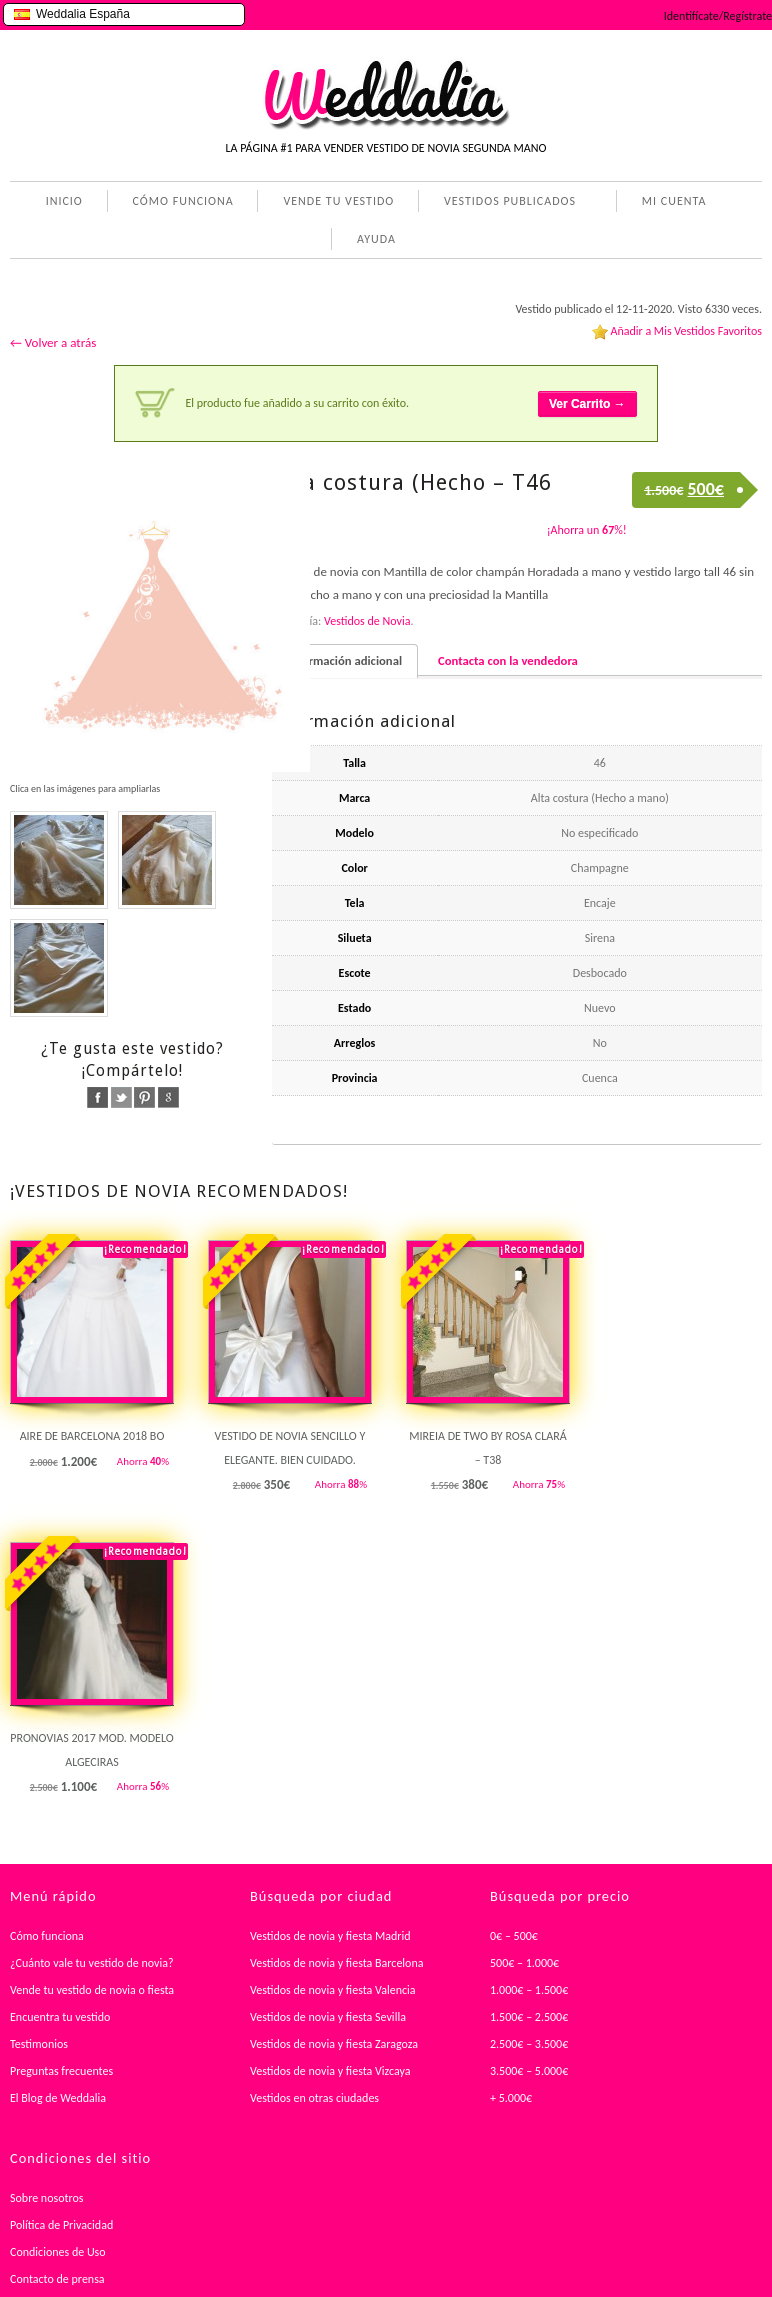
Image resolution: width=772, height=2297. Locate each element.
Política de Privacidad (61, 2225)
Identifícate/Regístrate (718, 16)
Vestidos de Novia (367, 621)
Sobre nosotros (47, 2198)
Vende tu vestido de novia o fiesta (92, 1990)
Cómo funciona (47, 1936)
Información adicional (345, 660)
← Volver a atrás (53, 342)
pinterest (144, 1097)
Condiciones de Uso (58, 2252)
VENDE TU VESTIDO (338, 201)
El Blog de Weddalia (58, 2098)
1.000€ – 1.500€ (529, 1990)
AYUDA (372, 241)
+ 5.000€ (511, 2098)
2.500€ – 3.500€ (529, 2044)
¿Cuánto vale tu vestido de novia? (92, 1963)
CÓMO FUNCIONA (183, 201)
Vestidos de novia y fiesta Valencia (333, 1990)
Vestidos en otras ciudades (314, 2098)
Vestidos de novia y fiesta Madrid (330, 1936)
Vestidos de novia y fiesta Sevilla (328, 2017)
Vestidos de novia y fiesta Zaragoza (334, 2044)
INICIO (64, 201)
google (168, 1097)
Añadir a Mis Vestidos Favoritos (686, 331)
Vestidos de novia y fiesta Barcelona (337, 1963)
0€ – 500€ (514, 1936)
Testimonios (39, 2044)
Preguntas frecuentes (61, 2071)
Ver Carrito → (587, 404)
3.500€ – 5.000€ (529, 2071)
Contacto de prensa (57, 2279)
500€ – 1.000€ (524, 1963)
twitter (121, 1097)
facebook (97, 1097)
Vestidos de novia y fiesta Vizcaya (330, 2071)
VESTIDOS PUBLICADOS (506, 203)
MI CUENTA (670, 203)
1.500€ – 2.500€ (529, 2017)
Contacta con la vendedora (508, 660)
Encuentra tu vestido (60, 2017)
